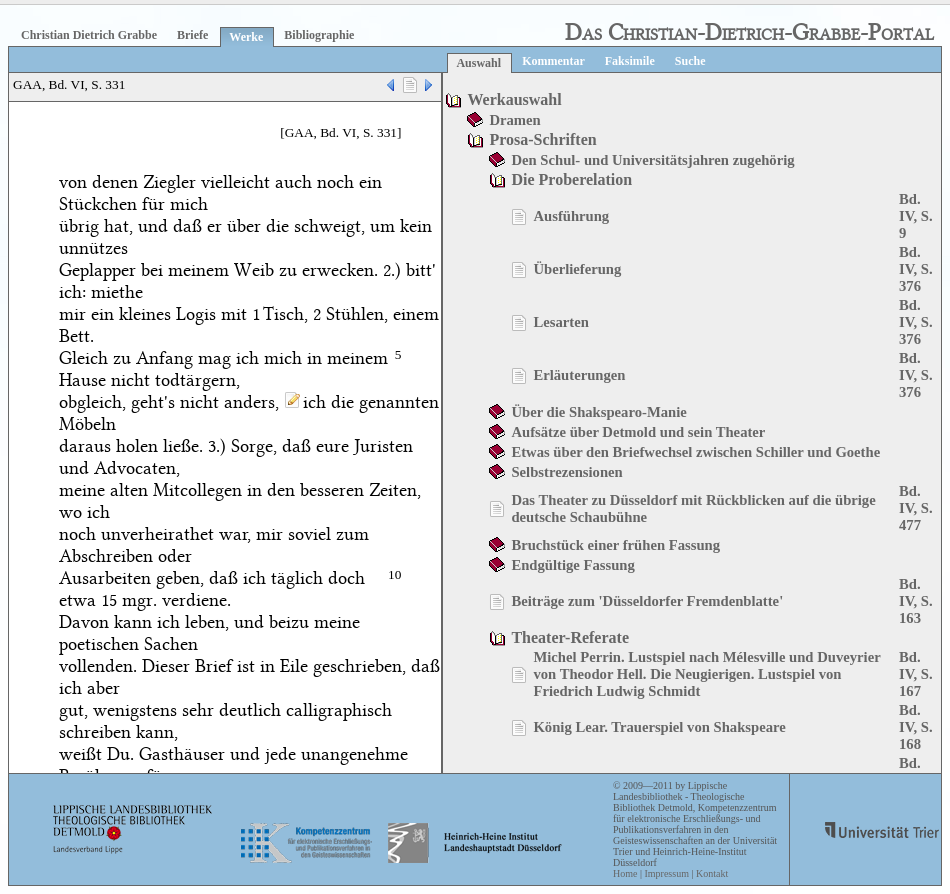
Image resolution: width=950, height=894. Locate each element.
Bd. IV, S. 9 (916, 216)
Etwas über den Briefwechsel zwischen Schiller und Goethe (695, 452)
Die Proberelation (571, 179)
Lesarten (560, 322)
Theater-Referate (570, 637)
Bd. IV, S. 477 (916, 508)
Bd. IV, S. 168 (916, 727)
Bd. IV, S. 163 (916, 601)
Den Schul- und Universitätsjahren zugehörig (652, 160)
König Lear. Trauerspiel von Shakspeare (659, 727)
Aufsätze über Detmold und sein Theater (638, 432)
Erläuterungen (579, 375)
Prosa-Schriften (542, 139)
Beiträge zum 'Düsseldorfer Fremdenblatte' (647, 601)
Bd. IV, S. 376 (916, 269)
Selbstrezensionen (566, 472)
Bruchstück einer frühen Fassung (615, 545)
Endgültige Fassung (572, 565)
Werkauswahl (514, 99)
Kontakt (712, 873)
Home (625, 873)
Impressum (666, 873)
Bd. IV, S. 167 (916, 674)
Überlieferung (577, 269)
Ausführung (571, 216)
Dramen (514, 120)
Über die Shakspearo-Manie (598, 412)
